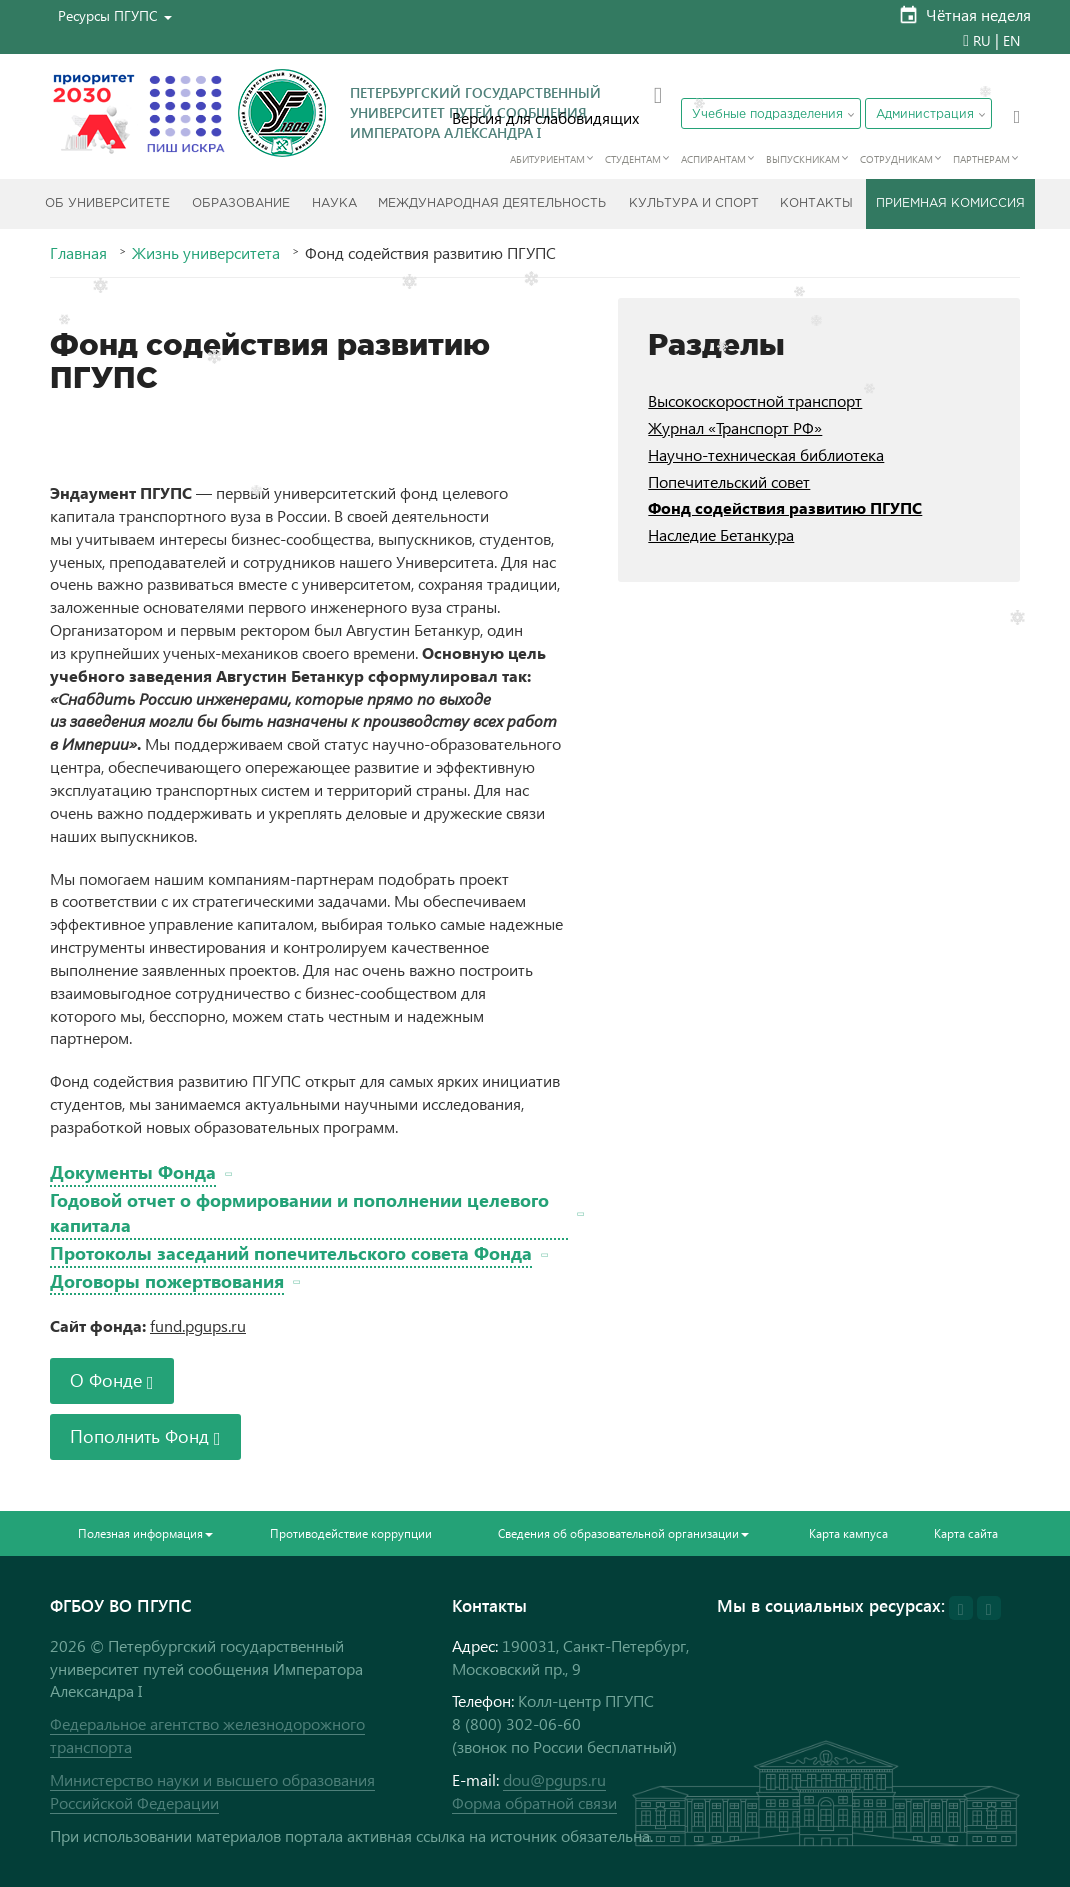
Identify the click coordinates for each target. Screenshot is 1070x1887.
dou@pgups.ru (554, 1779)
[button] (115, 15)
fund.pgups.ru (198, 1325)
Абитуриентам (547, 159)
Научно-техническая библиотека (766, 454)
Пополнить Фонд (145, 1435)
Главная (78, 253)
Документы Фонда (133, 1171)
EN (1011, 40)
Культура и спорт (694, 203)
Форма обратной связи (534, 1802)
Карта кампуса (848, 1533)
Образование (241, 203)
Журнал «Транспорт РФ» (735, 427)
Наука (334, 203)
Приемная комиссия (950, 203)
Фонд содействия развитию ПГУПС (785, 507)
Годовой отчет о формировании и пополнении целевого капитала (309, 1212)
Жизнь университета (206, 253)
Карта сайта (966, 1533)
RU (982, 40)
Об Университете (107, 203)
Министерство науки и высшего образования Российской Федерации (212, 1791)
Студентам (633, 159)
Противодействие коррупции (351, 1533)
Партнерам (981, 159)
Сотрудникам (896, 159)
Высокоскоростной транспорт (755, 400)
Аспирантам (713, 159)
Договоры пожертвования (167, 1280)
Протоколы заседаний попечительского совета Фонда (291, 1252)
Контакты (816, 203)
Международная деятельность (492, 203)
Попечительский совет (729, 481)
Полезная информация (145, 1533)
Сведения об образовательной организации (623, 1533)
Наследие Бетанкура (721, 534)
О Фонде (112, 1379)
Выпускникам (803, 159)
